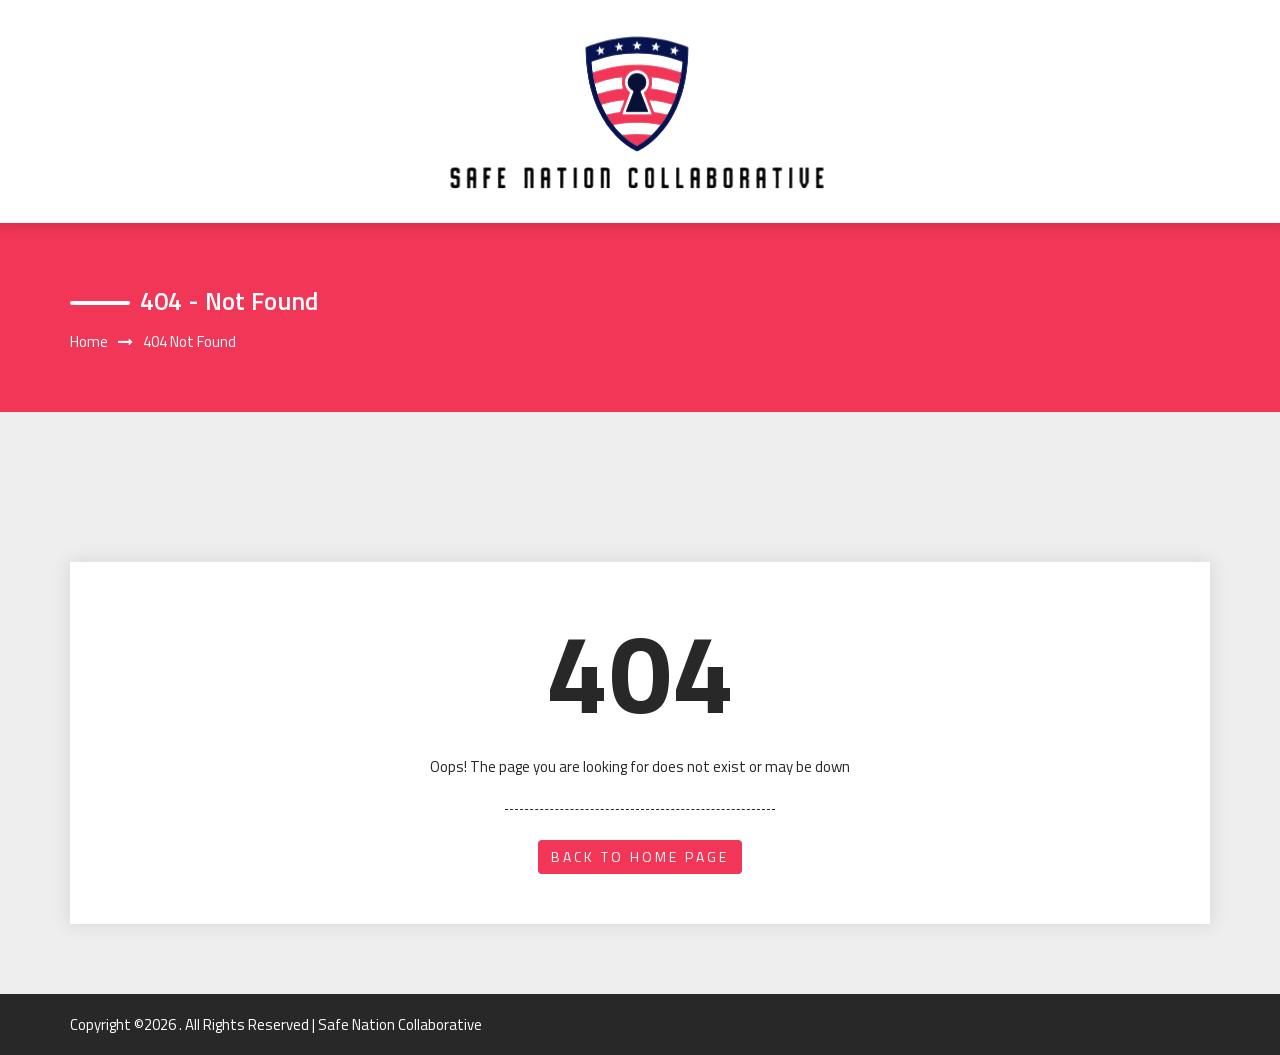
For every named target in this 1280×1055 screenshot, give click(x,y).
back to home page (640, 856)
